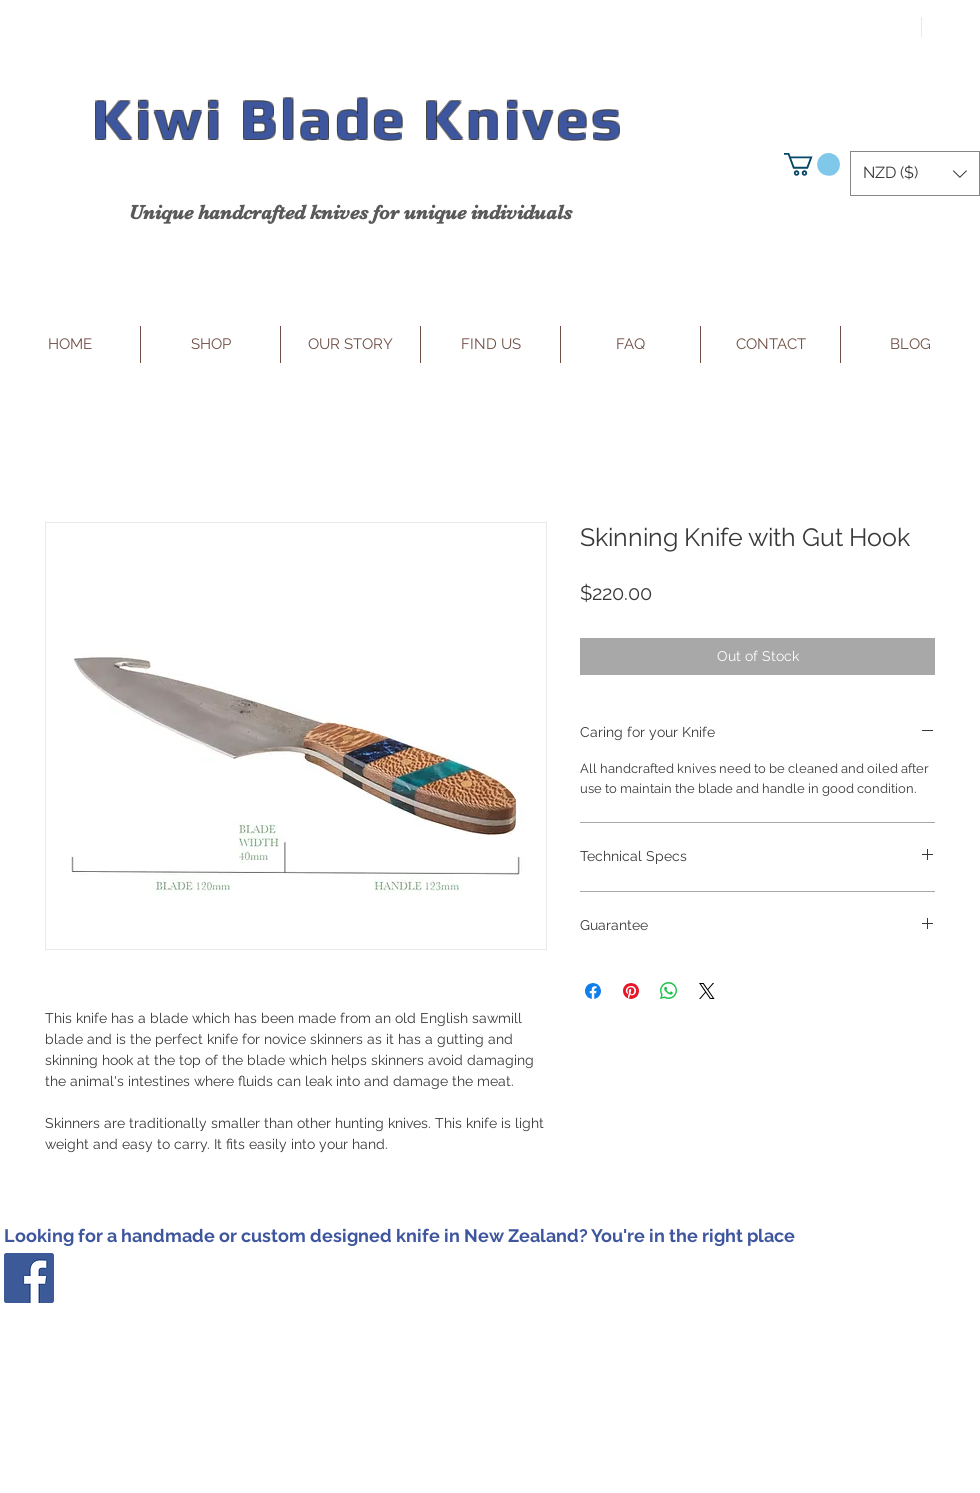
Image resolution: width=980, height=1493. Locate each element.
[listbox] (915, 173)
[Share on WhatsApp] (669, 991)
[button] (812, 164)
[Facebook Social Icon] (29, 1278)
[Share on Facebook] (593, 991)
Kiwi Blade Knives (357, 118)
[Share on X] (707, 991)
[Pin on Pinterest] (631, 991)
